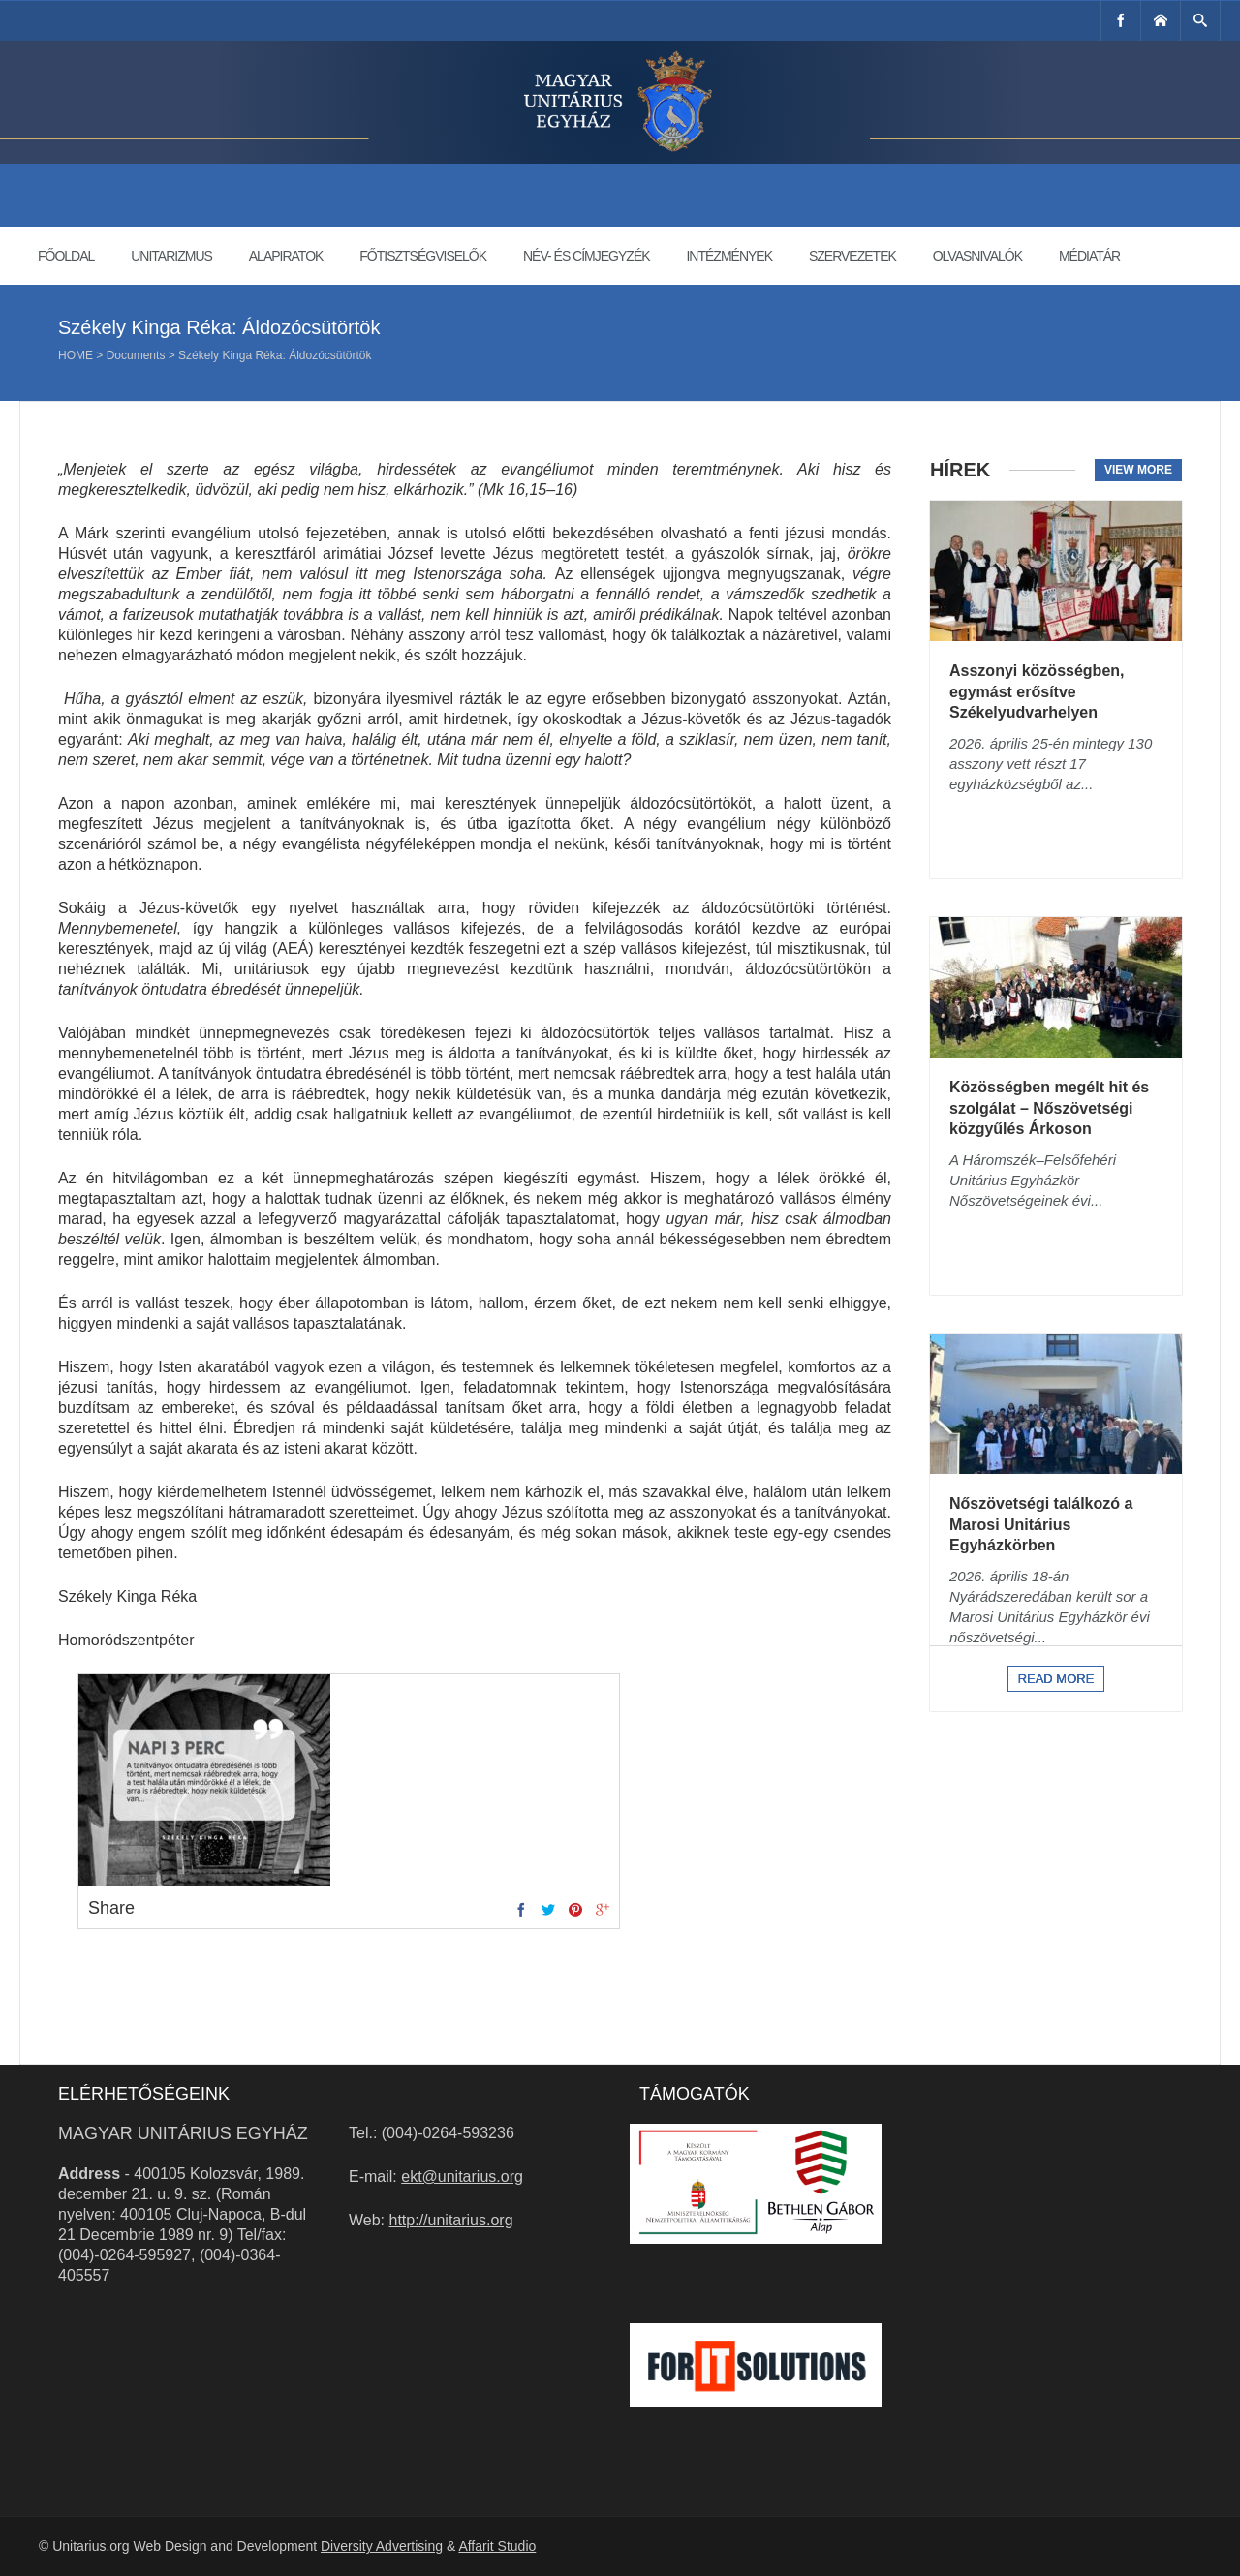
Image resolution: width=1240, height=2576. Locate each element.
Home (75, 355)
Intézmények (729, 255)
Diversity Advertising (382, 2546)
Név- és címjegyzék (586, 255)
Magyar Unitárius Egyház (183, 2133)
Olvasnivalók (977, 255)
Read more (1056, 1678)
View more (1138, 469)
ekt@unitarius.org (462, 2176)
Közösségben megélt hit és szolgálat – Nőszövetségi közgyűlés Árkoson (1049, 1108)
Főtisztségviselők (422, 255)
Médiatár (1089, 255)
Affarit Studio (497, 2546)
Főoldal (66, 255)
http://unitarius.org (451, 2220)
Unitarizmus (171, 255)
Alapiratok (286, 255)
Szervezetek (852, 255)
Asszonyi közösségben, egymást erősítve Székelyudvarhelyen (1037, 691)
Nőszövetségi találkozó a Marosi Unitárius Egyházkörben (1040, 1524)
